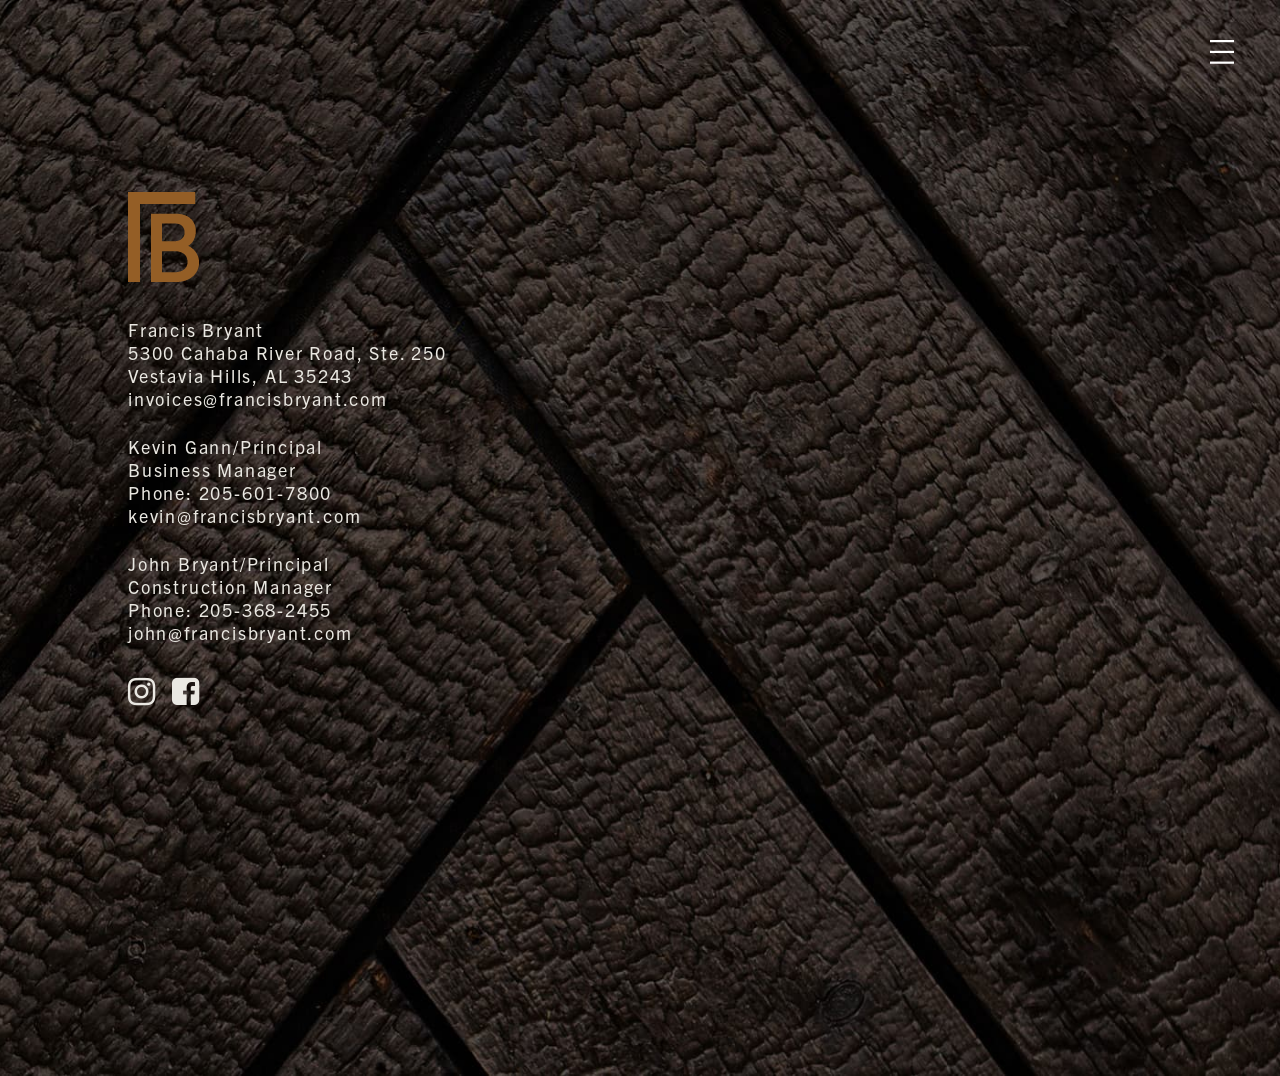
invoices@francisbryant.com (258, 398)
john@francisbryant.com (240, 632)
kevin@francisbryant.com (244, 515)
